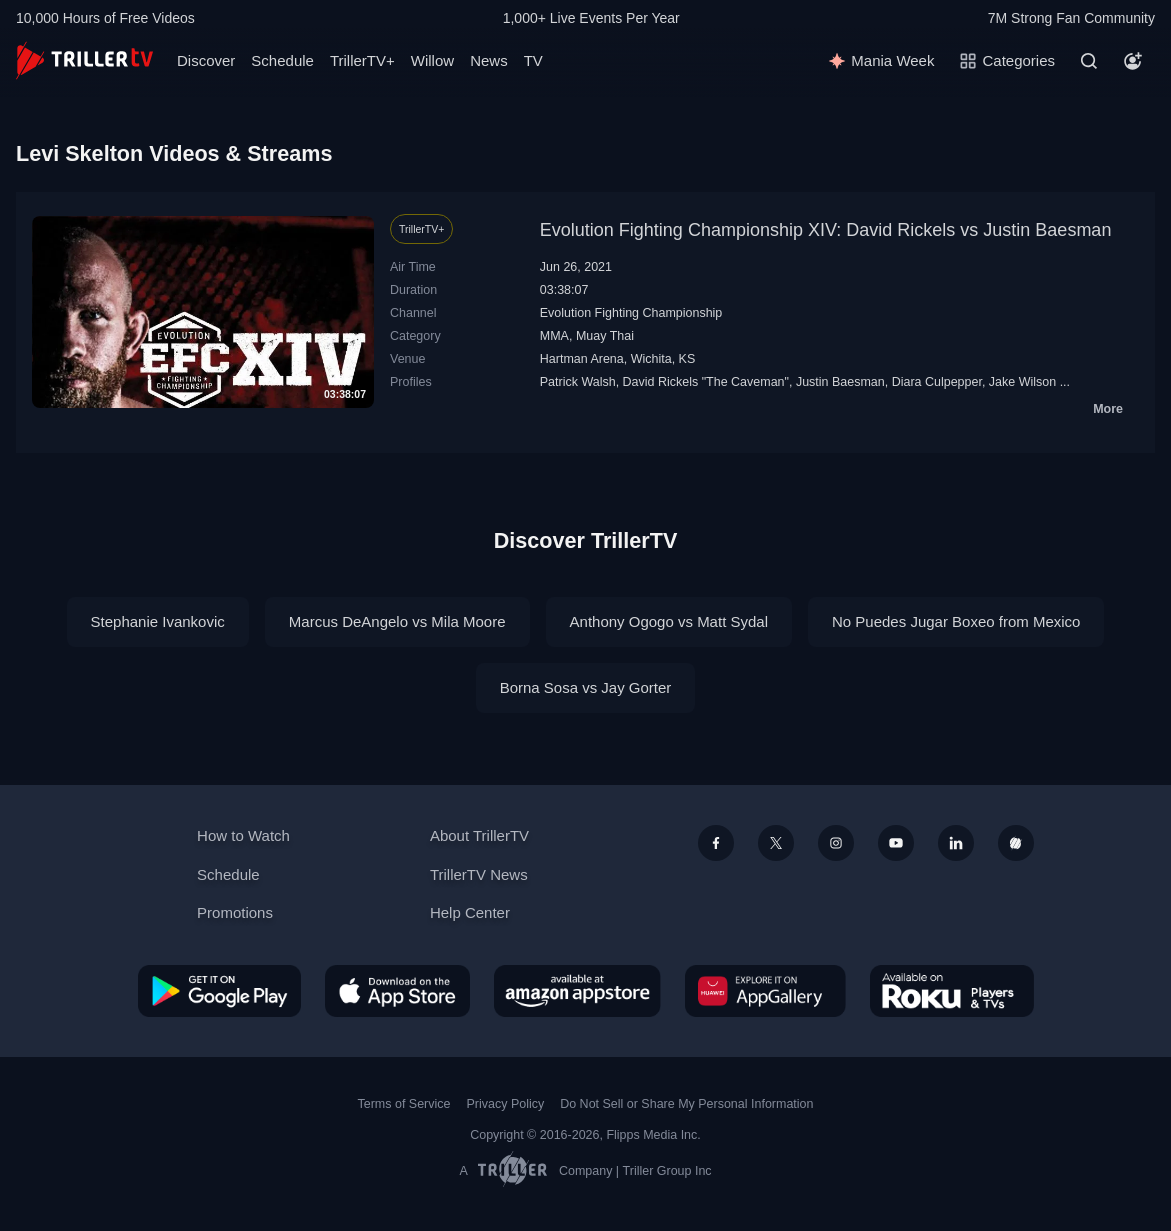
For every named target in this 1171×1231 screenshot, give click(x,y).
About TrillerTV (479, 835)
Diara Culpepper (937, 382)
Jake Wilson (1022, 382)
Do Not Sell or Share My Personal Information (686, 1104)
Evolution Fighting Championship (631, 313)
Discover (206, 60)
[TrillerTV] (84, 60)
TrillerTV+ (362, 60)
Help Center (470, 912)
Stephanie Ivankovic (158, 621)
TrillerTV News (479, 874)
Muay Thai (605, 336)
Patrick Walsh (578, 382)
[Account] (1133, 61)
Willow (432, 60)
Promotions (235, 912)
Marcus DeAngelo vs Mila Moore (397, 621)
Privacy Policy (505, 1104)
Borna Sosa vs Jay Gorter (586, 687)
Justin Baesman (840, 382)
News (489, 60)
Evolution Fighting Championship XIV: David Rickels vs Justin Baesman (826, 230)
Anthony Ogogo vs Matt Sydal (669, 621)
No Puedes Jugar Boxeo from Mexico (956, 621)
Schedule (282, 60)
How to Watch (243, 835)
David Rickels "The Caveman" (706, 382)
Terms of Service (404, 1104)
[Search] (1089, 61)
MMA (554, 336)
